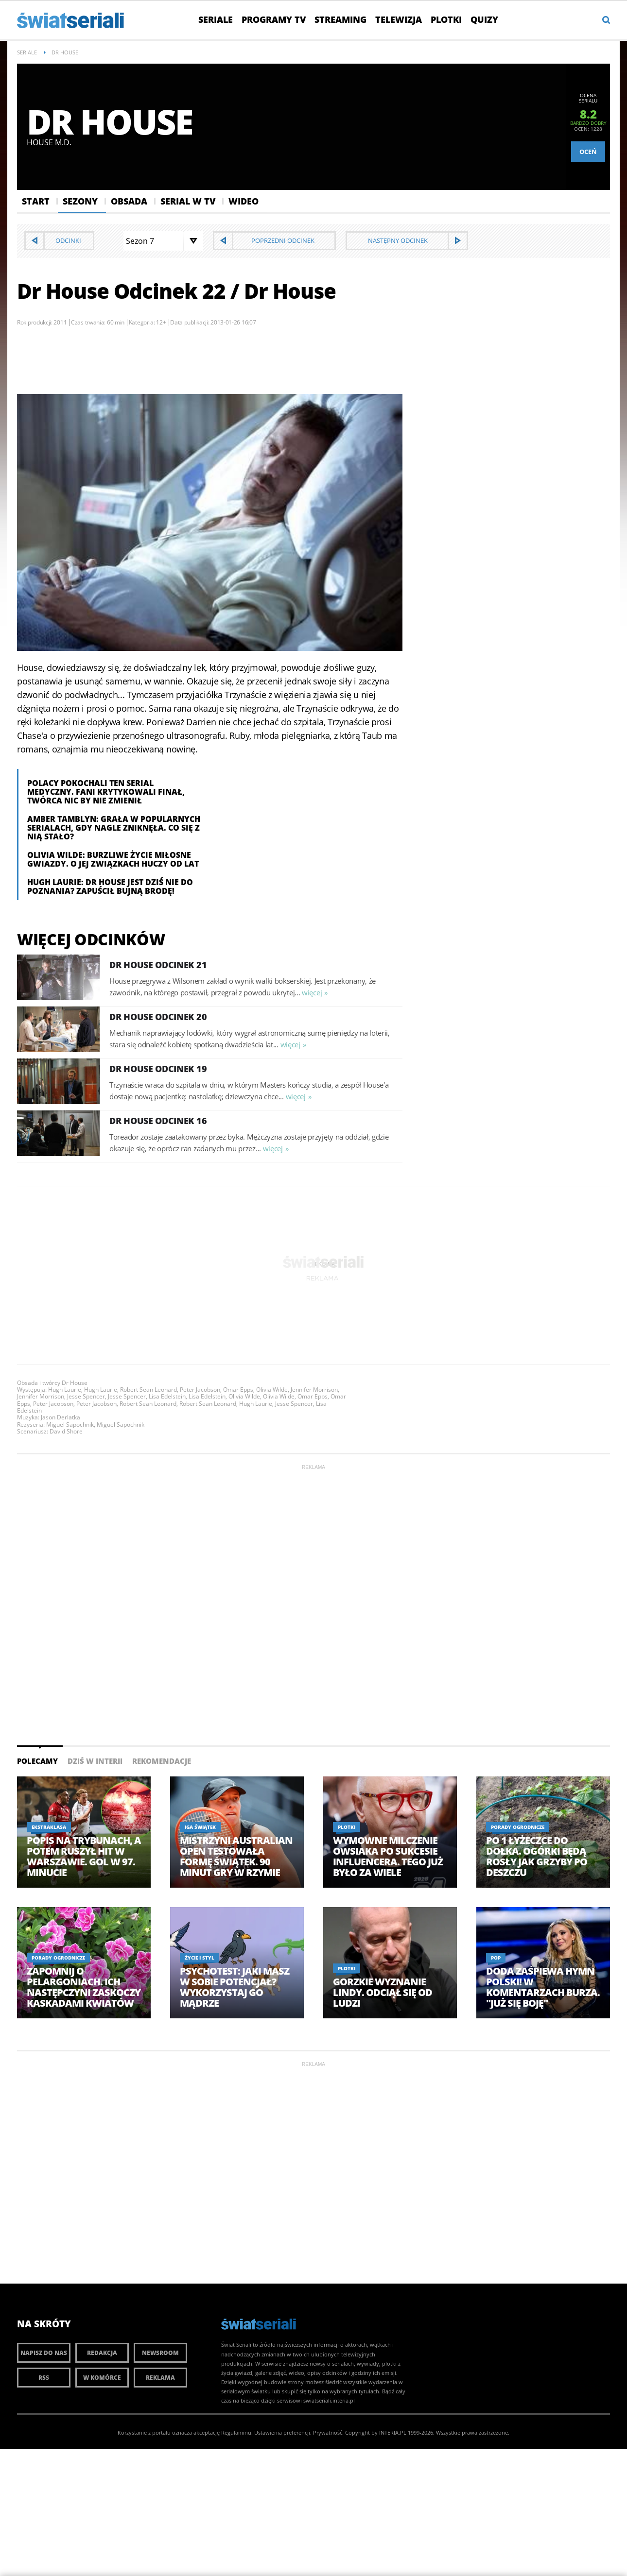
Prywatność (327, 2432)
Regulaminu (236, 2432)
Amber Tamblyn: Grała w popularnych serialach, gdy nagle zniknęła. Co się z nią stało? (113, 828)
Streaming (340, 19)
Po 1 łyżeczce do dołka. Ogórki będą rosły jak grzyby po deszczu (536, 1856)
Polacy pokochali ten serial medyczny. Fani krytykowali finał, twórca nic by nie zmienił (106, 792)
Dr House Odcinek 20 (158, 1017)
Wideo (243, 201)
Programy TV (274, 19)
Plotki (446, 19)
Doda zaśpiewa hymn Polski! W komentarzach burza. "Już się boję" (543, 1987)
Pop (496, 1957)
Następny (398, 240)
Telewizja (398, 19)
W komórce (102, 2377)
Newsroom (160, 2353)
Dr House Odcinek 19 (158, 1069)
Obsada (129, 201)
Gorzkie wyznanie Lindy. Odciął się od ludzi (382, 1993)
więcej (312, 992)
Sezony (80, 201)
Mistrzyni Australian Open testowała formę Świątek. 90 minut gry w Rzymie (236, 1856)
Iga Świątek (200, 1827)
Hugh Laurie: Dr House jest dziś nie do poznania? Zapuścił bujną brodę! (110, 886)
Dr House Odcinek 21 (158, 965)
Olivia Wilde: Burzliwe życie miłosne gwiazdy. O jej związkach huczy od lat (113, 859)
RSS (43, 2377)
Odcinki (68, 240)
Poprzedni (282, 240)
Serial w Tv (187, 201)
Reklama (160, 2377)
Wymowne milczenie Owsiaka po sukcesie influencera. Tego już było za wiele (388, 1856)
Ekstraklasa (49, 1827)
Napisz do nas (43, 2353)
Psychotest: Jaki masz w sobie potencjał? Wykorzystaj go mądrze (234, 1987)
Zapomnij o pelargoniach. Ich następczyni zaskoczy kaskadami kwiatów (83, 1987)
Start (36, 201)
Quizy (484, 19)
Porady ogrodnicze (517, 1827)
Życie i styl (199, 1957)
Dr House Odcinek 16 (158, 1120)
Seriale (215, 19)
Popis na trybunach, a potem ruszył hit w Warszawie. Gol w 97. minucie (84, 1856)
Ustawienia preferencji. (283, 2432)
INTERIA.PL (392, 2432)
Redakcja (102, 2353)
